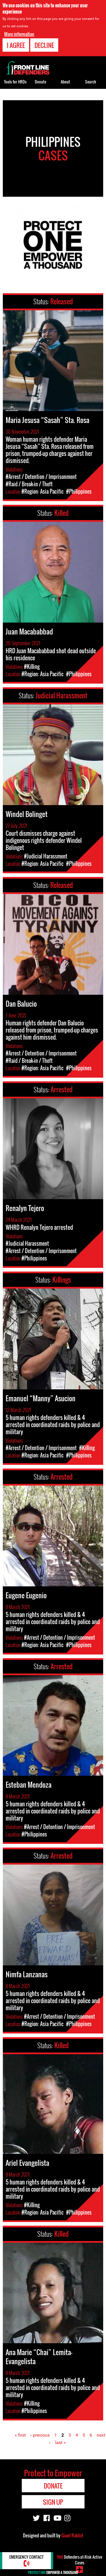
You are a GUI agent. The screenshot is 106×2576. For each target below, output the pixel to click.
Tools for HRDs (15, 82)
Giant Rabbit (72, 2535)
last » (60, 2442)
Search (90, 82)
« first (20, 2435)
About (65, 82)
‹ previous (40, 2435)
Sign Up (53, 2501)
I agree (16, 43)
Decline (44, 43)
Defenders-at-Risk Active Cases (79, 2559)
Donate (40, 82)
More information (19, 32)
